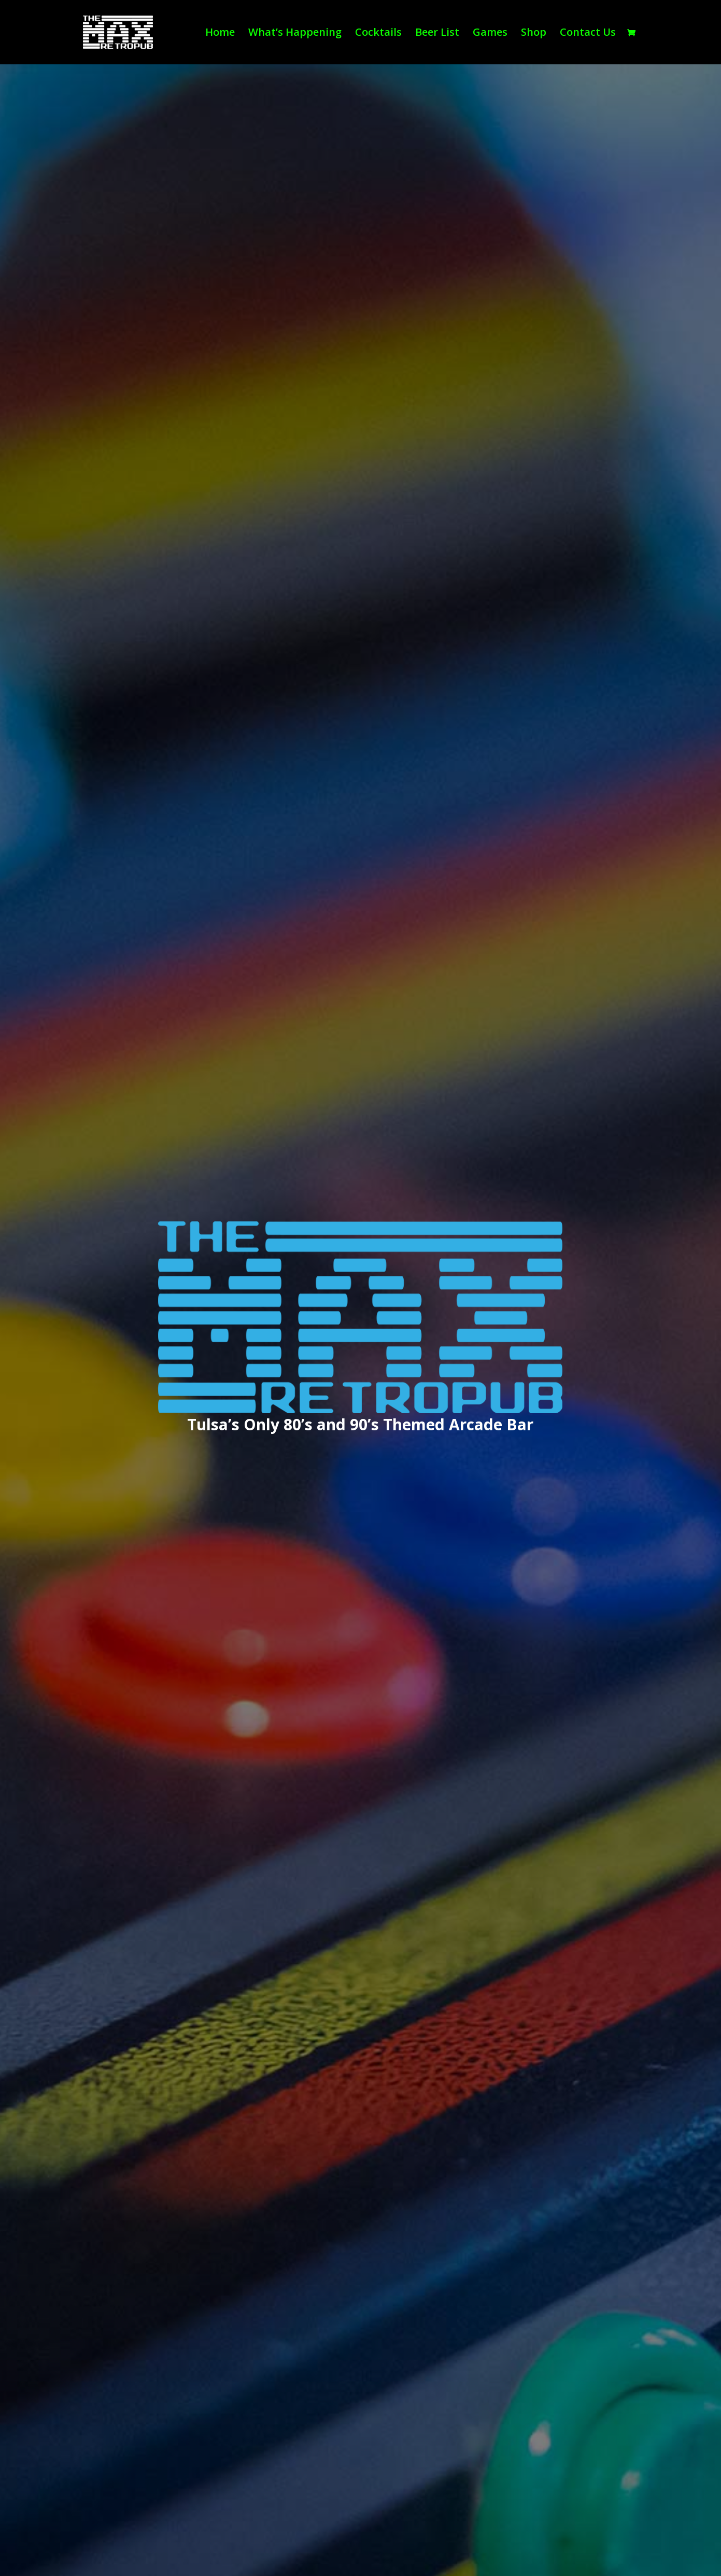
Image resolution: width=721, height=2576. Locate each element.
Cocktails (378, 34)
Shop (533, 34)
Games (490, 34)
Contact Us (588, 34)
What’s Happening (295, 34)
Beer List (437, 34)
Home (220, 34)
